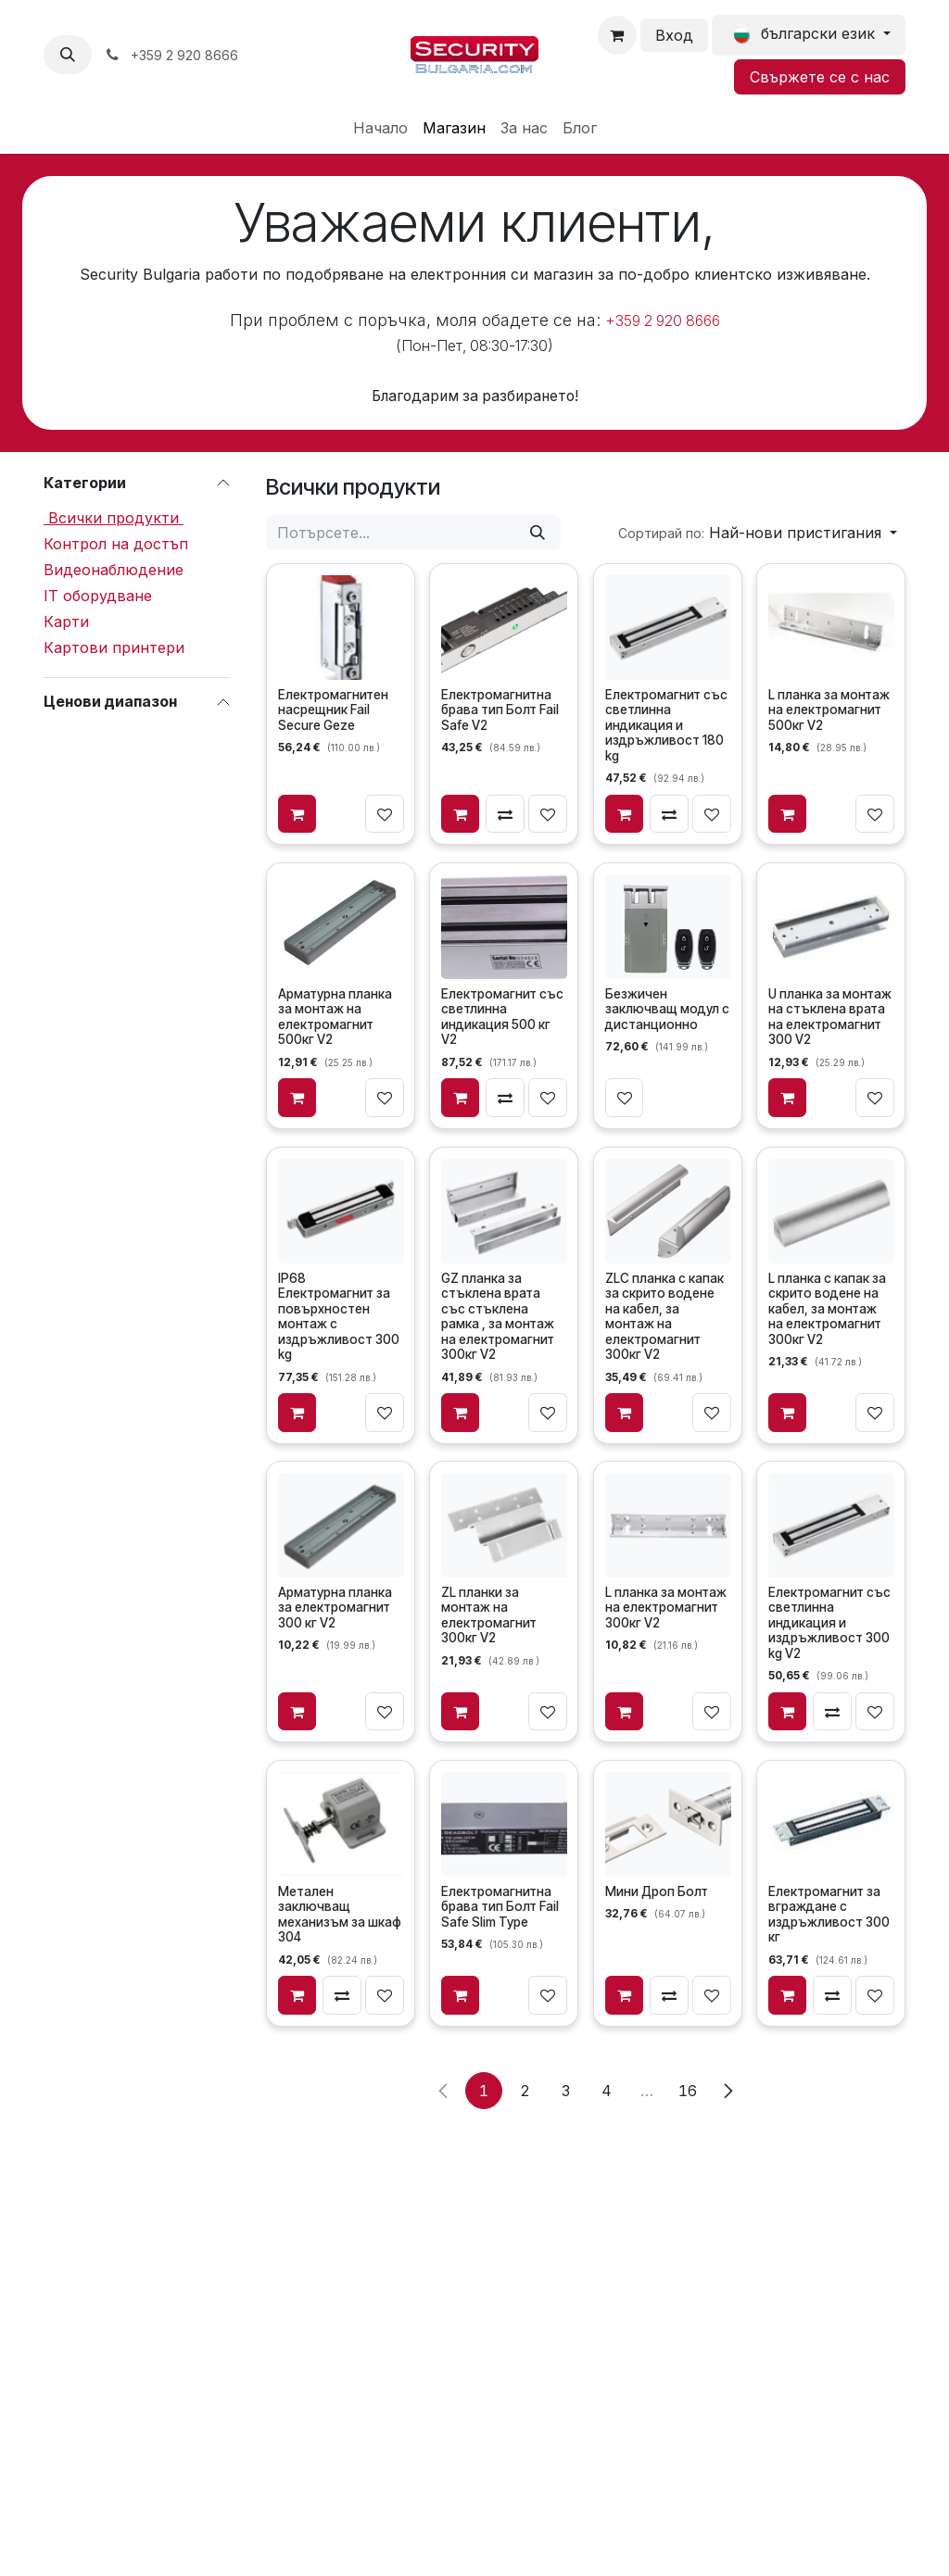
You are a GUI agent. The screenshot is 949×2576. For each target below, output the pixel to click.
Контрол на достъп (116, 543)
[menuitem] (380, 127)
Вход (674, 35)
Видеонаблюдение (113, 569)
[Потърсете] (537, 532)
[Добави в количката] (297, 814)
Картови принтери (114, 647)
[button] (68, 54)
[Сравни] (506, 814)
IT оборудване (98, 595)
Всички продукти (113, 518)
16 (687, 2090)
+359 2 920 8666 (662, 321)
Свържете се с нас (820, 77)
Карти (66, 621)
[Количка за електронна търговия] (617, 35)
